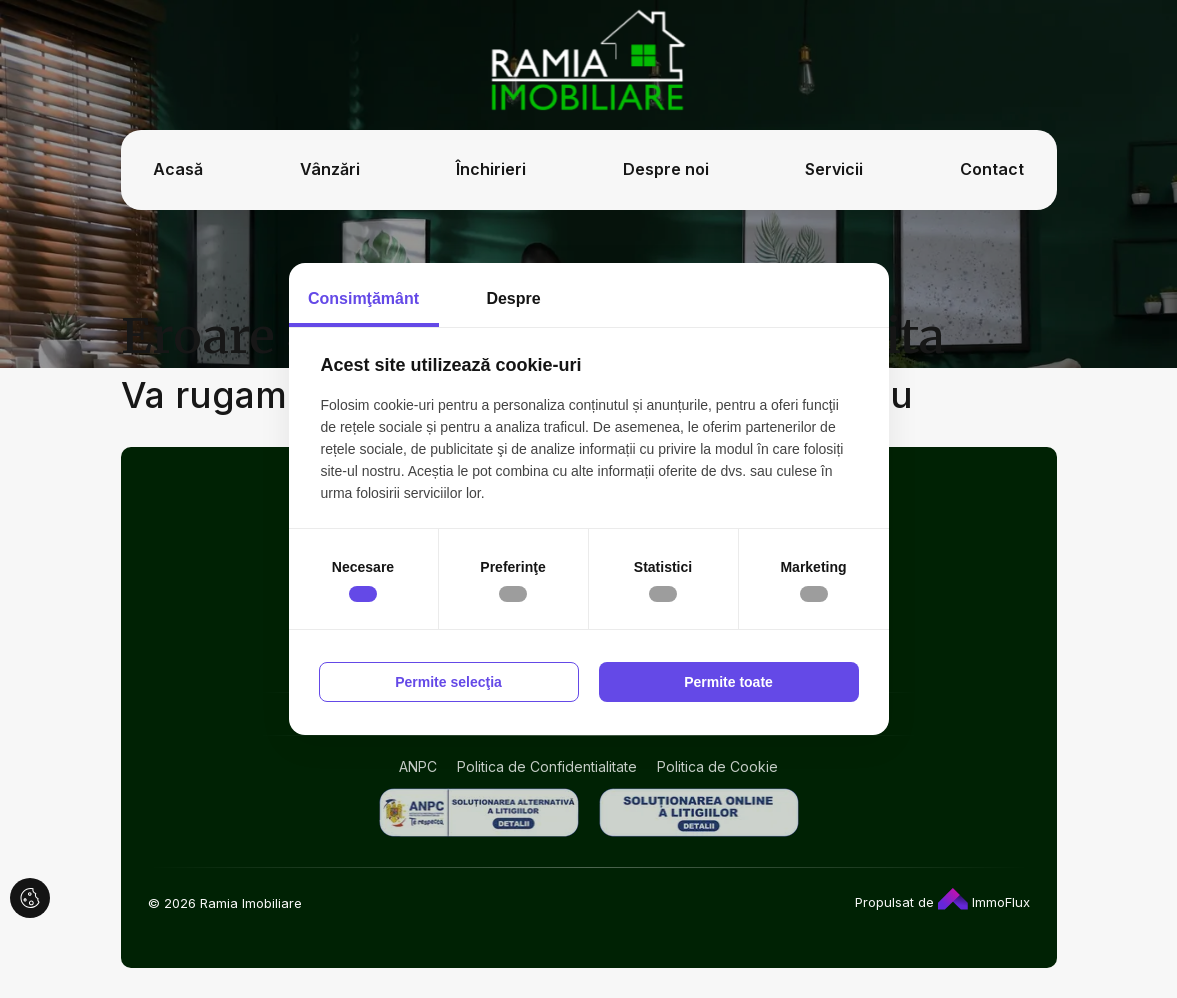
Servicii (834, 169)
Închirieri (491, 169)
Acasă (178, 169)
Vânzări (330, 169)
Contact (992, 169)
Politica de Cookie (717, 766)
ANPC (418, 766)
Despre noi (666, 169)
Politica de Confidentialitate (547, 766)
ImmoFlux (984, 902)
